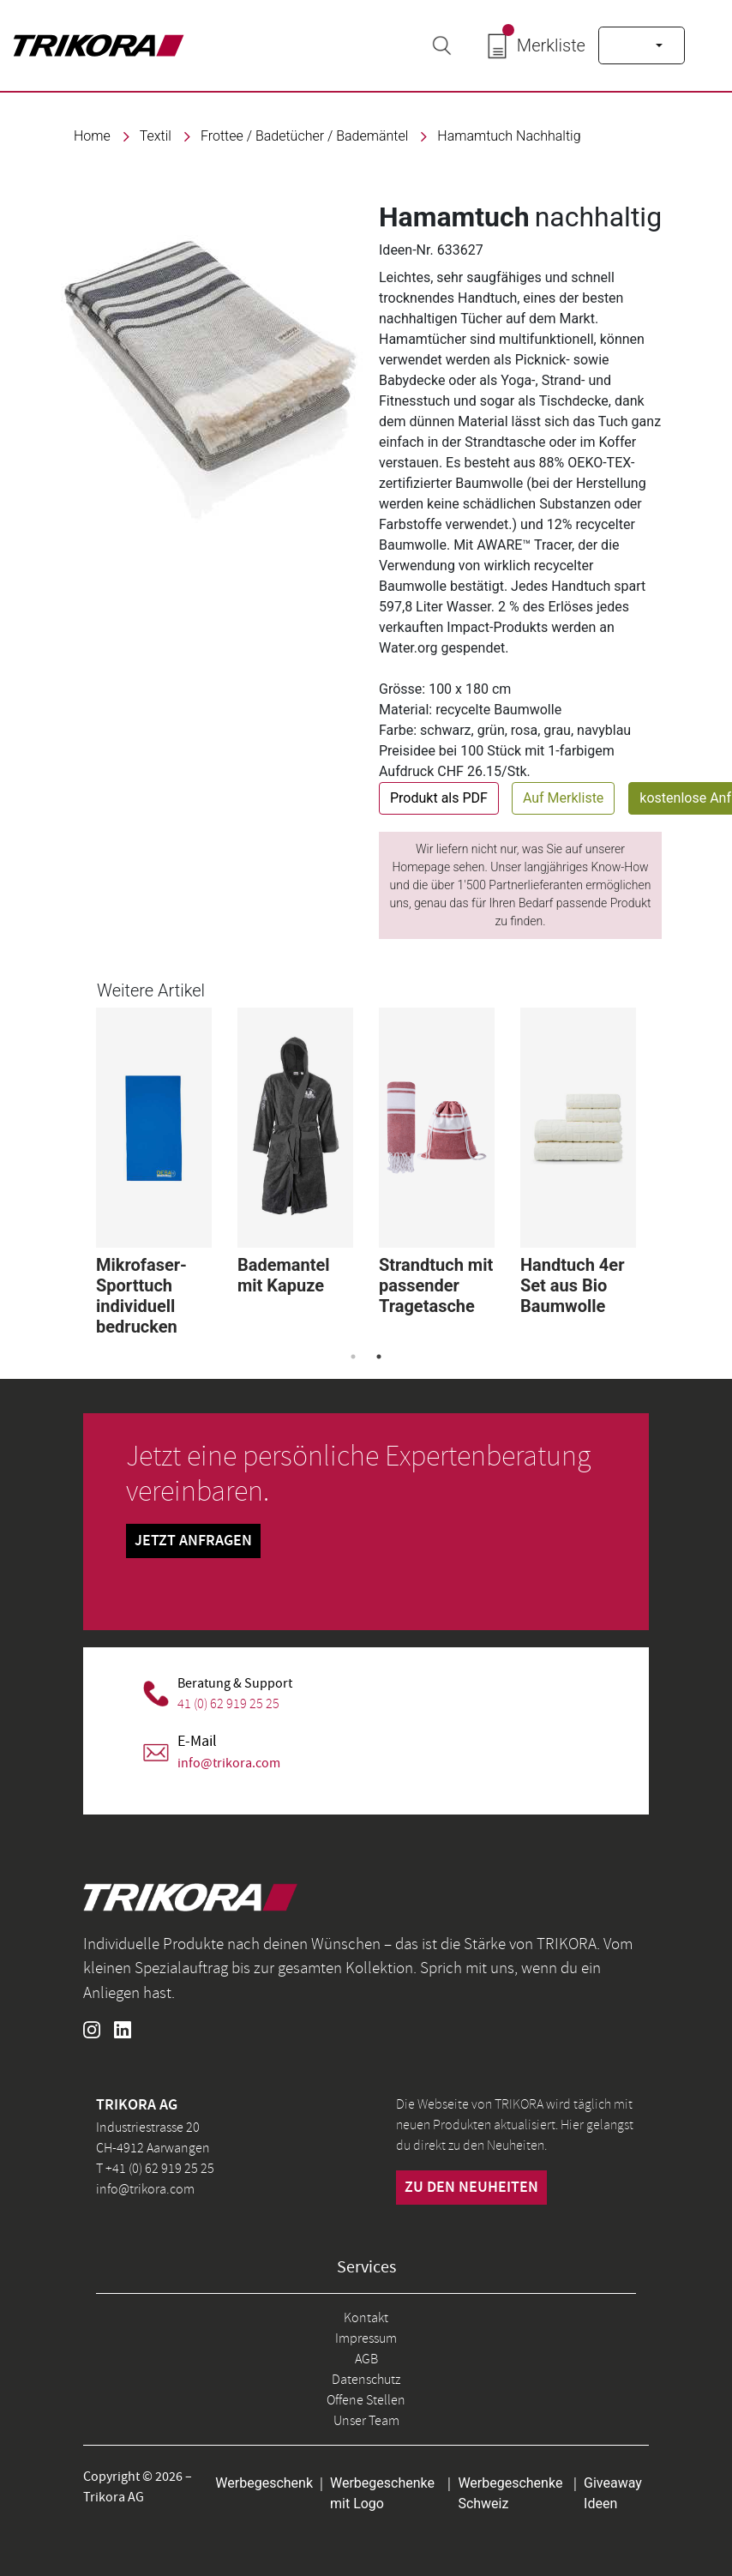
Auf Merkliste (563, 798)
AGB (366, 2359)
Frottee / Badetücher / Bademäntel (304, 136)
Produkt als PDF (439, 798)
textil (155, 136)
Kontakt (366, 2317)
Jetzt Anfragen (193, 1541)
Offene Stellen (366, 2400)
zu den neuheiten (471, 2187)
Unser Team (366, 2420)
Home (92, 136)
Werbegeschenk (264, 2483)
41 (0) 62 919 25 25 (228, 1703)
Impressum (366, 2338)
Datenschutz (366, 2379)
